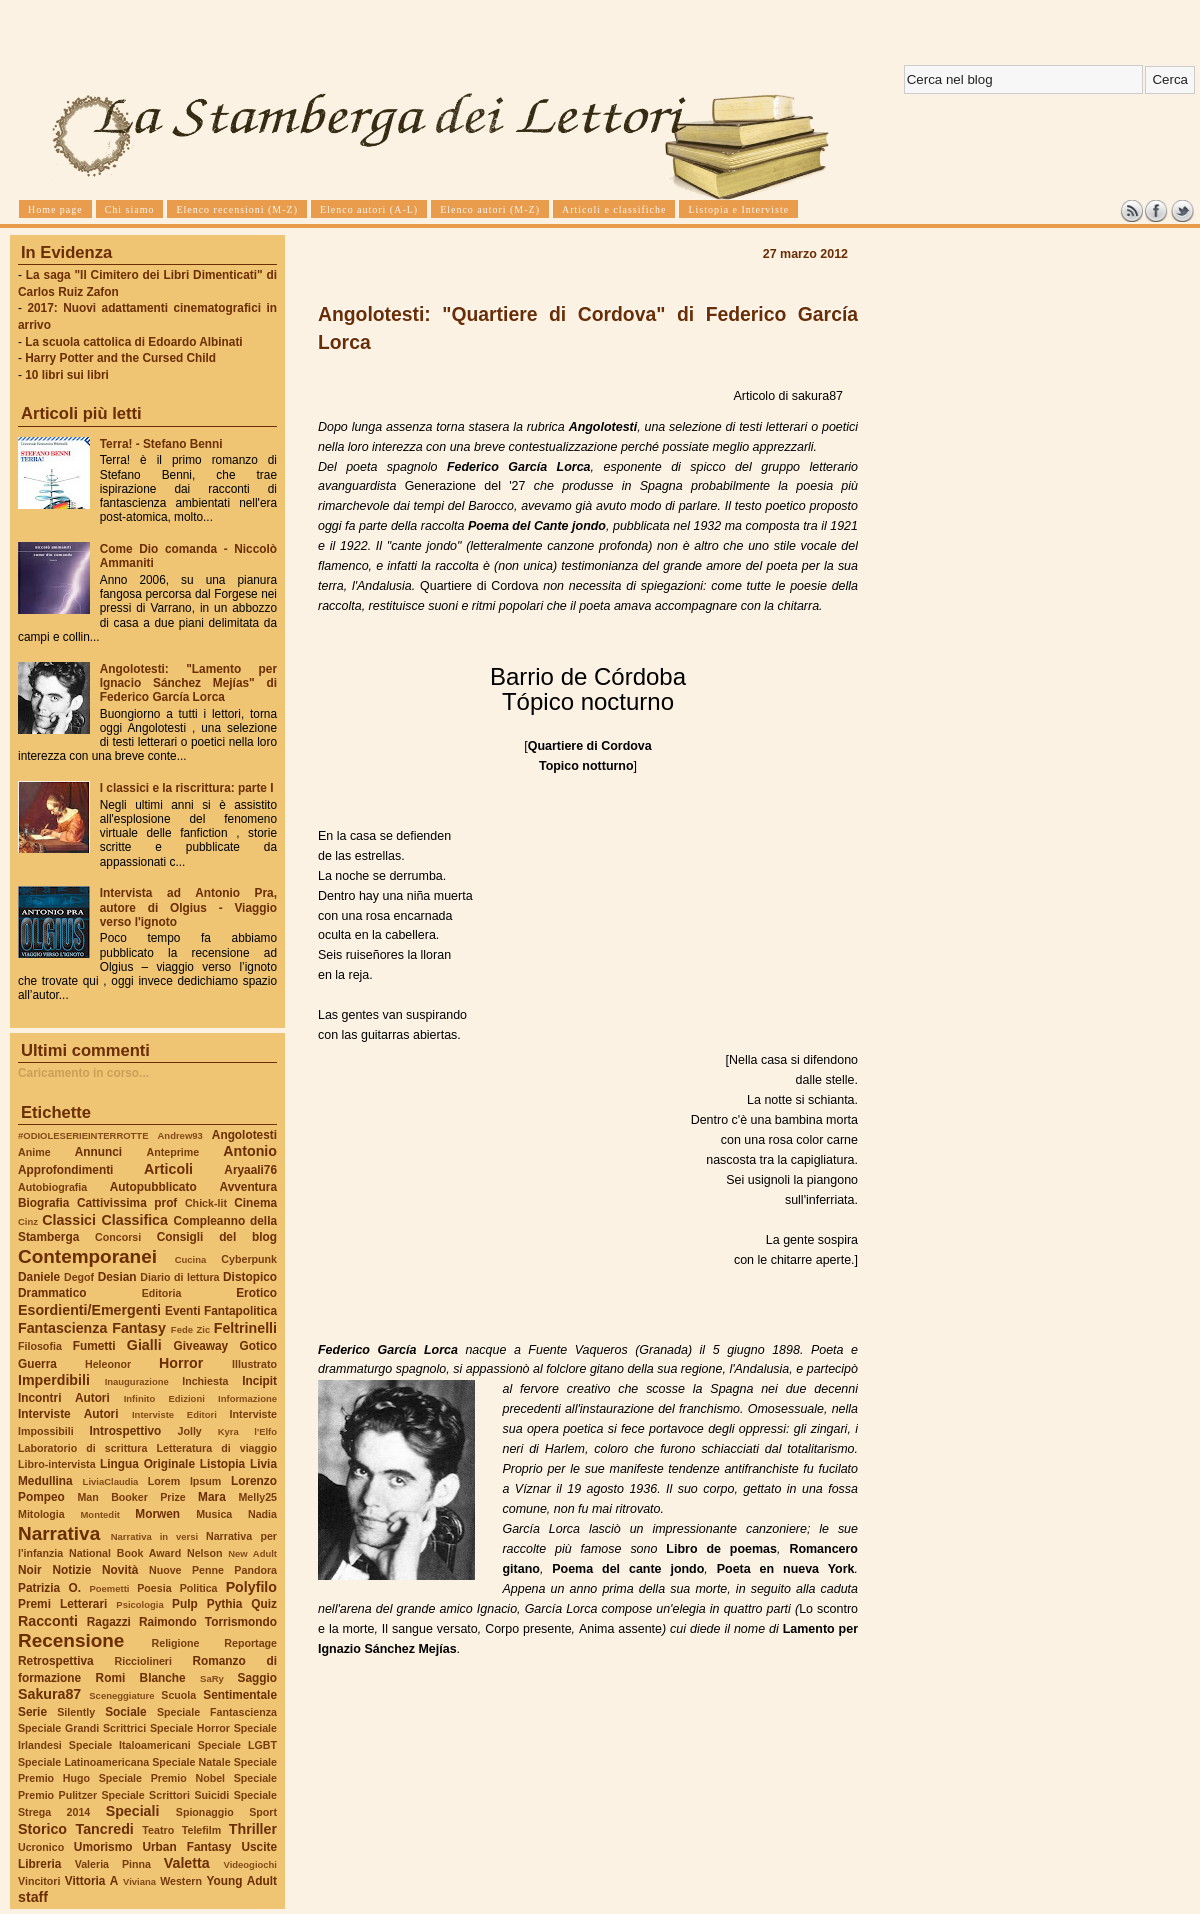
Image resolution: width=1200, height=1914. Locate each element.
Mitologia (41, 1514)
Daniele (39, 1277)
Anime (34, 1152)
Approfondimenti (65, 1170)
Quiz (264, 1604)
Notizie (71, 1570)
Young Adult (241, 1881)
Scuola (178, 1695)
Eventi (183, 1311)
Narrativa (59, 1533)
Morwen (157, 1514)
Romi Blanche (141, 1678)
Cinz (28, 1221)
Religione (176, 1643)
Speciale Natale (191, 1762)
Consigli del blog (217, 1237)
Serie (32, 1712)
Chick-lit (206, 1203)
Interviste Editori (174, 1414)
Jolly (189, 1431)
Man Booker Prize (131, 1497)
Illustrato (254, 1364)
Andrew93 (180, 1135)
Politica (199, 1588)
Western (181, 1881)
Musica (214, 1514)
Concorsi (118, 1237)
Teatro (158, 1830)
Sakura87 (49, 1694)
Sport (263, 1812)
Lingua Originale (147, 1464)
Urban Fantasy (186, 1847)
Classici (69, 1220)
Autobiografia (52, 1187)
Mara (212, 1497)
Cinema (255, 1203)
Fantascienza (62, 1328)
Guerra (37, 1364)
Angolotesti (244, 1135)
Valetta (187, 1863)
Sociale (125, 1712)
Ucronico (41, 1847)
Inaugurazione (137, 1381)
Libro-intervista (57, 1464)
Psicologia (139, 1604)
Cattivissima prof (127, 1203)
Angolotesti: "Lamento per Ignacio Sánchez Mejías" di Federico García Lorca (188, 683)
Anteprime (173, 1152)
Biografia (43, 1203)
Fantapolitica (240, 1311)
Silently (76, 1712)
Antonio (250, 1151)
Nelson (205, 1553)
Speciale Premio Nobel (162, 1778)
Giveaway (201, 1346)
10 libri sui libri (67, 375)
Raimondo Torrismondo (208, 1622)
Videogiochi (251, 1864)
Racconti (48, 1621)
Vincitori (39, 1881)
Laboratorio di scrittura (82, 1448)
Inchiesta (205, 1381)
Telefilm (201, 1830)
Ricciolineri (142, 1661)
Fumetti (94, 1346)
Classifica (135, 1220)
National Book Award (125, 1553)
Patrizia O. (49, 1588)
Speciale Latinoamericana (83, 1762)
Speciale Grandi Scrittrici (82, 1728)
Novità (120, 1570)
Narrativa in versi (154, 1536)
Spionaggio (205, 1812)
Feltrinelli (245, 1328)
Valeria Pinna (113, 1864)
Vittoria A (91, 1881)
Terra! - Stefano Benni (161, 444)
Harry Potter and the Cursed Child (120, 358)
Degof (79, 1277)
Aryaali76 (250, 1170)
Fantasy (139, 1328)
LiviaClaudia (111, 1481)
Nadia (262, 1514)
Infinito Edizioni (164, 1398)
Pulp (185, 1604)
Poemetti (109, 1588)
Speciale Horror (190, 1728)
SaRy (212, 1678)
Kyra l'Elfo (247, 1431)
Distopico (250, 1277)
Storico (42, 1829)
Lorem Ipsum (185, 1481)
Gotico (258, 1346)
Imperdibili (54, 1380)
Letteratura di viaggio (216, 1448)
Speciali (133, 1811)
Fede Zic (190, 1329)
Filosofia (40, 1346)
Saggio (257, 1678)
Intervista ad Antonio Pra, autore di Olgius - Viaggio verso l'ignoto (188, 907)
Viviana (139, 1881)
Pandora (255, 1570)
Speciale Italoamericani (130, 1745)
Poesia (154, 1588)
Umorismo (103, 1847)
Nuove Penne (186, 1570)
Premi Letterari (62, 1604)
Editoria (162, 1293)
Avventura (248, 1187)
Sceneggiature (121, 1695)
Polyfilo (251, 1587)
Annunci (98, 1152)
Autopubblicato (153, 1187)
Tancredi (105, 1829)
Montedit (99, 1514)
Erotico (256, 1293)
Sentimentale (240, 1695)
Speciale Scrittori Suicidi (165, 1795)
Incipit (259, 1381)
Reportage (250, 1643)
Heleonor (108, 1364)
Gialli (144, 1345)
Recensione (71, 1640)
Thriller (253, 1829)
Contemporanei (87, 1256)
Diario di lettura (179, 1277)
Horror (181, 1363)
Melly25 (257, 1497)
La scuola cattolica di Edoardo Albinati (133, 342)
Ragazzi (109, 1622)
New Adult (252, 1553)
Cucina (191, 1259)
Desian (117, 1277)
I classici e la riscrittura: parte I (187, 788)
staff (33, 1897)
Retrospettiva (56, 1661)
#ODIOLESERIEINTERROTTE (83, 1135)
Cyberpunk (249, 1259)
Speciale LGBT (237, 1745)
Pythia (225, 1604)
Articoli (168, 1169)
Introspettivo (126, 1431)
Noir (30, 1570)
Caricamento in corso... (83, 1073)
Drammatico (52, 1293)
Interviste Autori (68, 1414)
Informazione (247, 1398)
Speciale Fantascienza (217, 1712)
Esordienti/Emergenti (89, 1310)
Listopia (222, 1464)
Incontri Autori (64, 1398)
